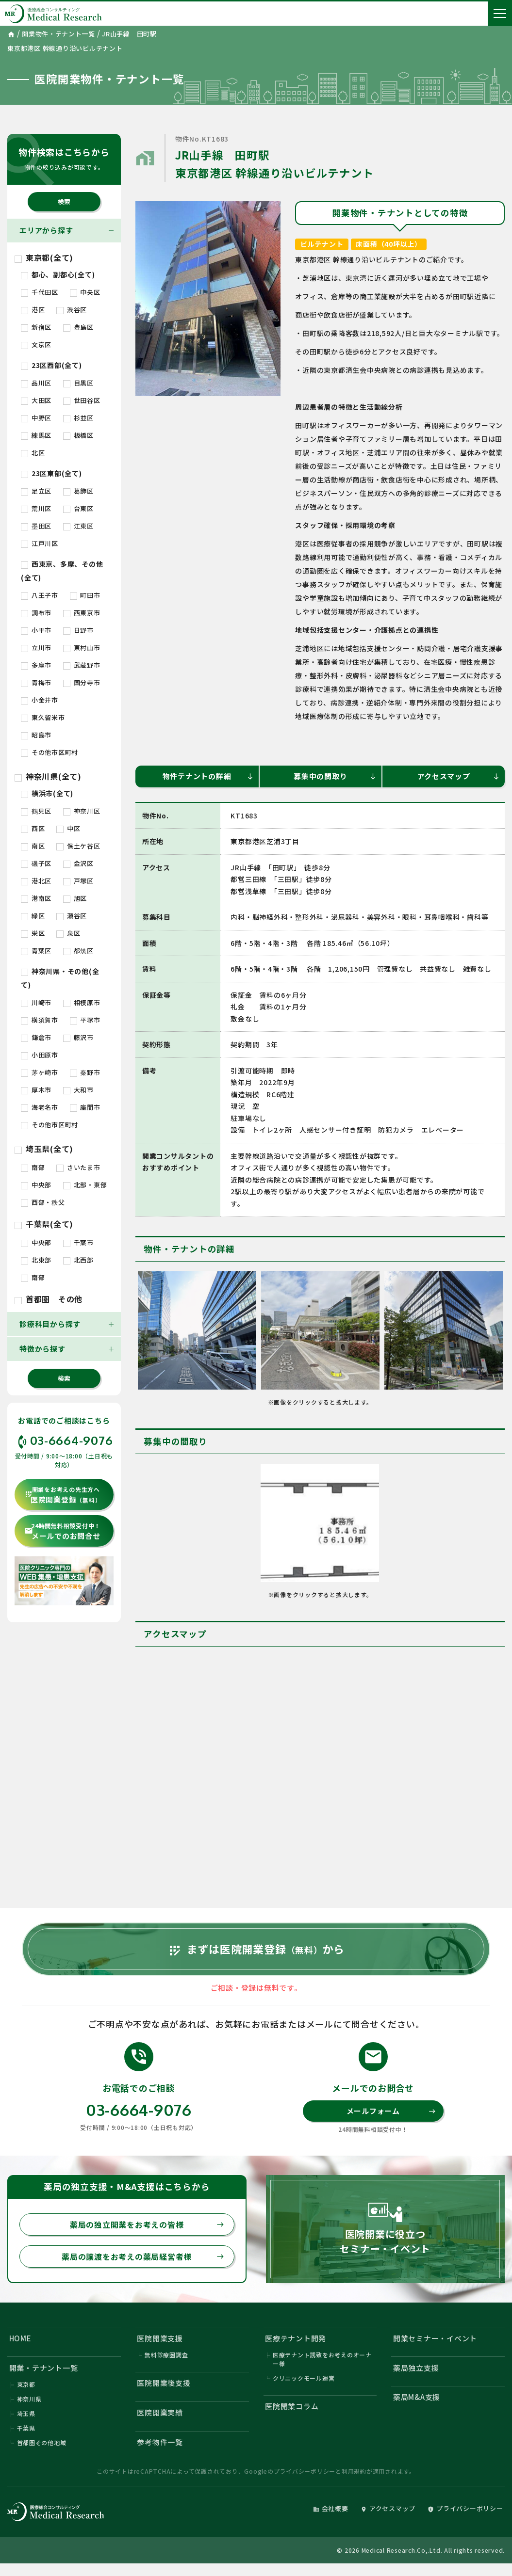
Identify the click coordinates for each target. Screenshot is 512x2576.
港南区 (36, 898)
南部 (33, 1167)
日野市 (78, 630)
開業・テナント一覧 (43, 2368)
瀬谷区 (71, 915)
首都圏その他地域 (41, 2442)
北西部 (78, 1259)
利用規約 (354, 2471)
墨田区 (36, 525)
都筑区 (78, 950)
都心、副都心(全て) (58, 274)
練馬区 (36, 435)
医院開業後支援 (164, 2383)
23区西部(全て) (51, 365)
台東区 (78, 508)
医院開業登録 (62, 1495)
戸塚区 (78, 880)
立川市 (36, 647)
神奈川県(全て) (48, 776)
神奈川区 (81, 811)
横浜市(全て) (47, 793)
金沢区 (78, 863)
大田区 (36, 400)
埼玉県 (26, 2413)
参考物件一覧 (160, 2442)
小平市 (36, 630)
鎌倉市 (36, 1037)
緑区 (33, 915)
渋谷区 (71, 309)
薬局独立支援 (416, 2368)
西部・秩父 (43, 1202)
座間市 (85, 1107)
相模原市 (81, 1002)
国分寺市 (81, 682)
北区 (33, 452)
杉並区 (78, 417)
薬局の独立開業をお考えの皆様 (147, 2224)
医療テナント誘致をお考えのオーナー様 (322, 2359)
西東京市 (81, 612)
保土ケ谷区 (78, 845)
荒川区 (36, 508)
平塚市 (85, 1019)
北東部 (36, 1259)
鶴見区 (36, 811)
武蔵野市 (81, 665)
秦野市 (85, 1072)
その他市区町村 (49, 752)
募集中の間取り (335, 776)
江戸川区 (39, 543)
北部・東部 (85, 1184)
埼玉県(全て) (44, 1148)
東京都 (26, 2384)
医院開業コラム (291, 2406)
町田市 (85, 595)
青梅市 (36, 682)
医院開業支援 (160, 2338)
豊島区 (78, 327)
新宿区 (36, 327)
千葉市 (78, 1242)
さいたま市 (78, 1167)
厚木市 (36, 1089)
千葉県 (26, 2428)
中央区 (85, 292)
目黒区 (78, 382)
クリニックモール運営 (304, 2378)
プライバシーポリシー (305, 2471)
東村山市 (81, 647)
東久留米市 (43, 717)
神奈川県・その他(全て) (60, 978)
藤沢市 (78, 1037)
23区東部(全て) (51, 473)
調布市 (36, 612)
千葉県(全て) (44, 1224)
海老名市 (39, 1107)
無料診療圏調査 (166, 2355)
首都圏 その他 (49, 1299)
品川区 (36, 382)
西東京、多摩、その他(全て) (62, 570)
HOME (20, 2338)
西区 (33, 828)
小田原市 (39, 1054)
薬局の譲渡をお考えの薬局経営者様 (143, 2256)
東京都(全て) (44, 257)
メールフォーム (391, 2111)
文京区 (36, 344)
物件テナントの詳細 (208, 776)
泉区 (68, 933)
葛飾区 (78, 491)
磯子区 (36, 863)
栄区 (33, 933)
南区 (33, 845)
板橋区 (78, 435)
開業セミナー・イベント (435, 2338)
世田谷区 (81, 400)
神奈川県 (29, 2399)
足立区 (36, 491)
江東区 (78, 525)
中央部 (36, 1184)
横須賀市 (39, 1019)
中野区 (36, 417)
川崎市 (36, 1002)
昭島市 (36, 734)
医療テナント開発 (295, 2338)
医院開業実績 (160, 2412)
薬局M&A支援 (416, 2397)
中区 (68, 828)
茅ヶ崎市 (39, 1072)
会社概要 (330, 2508)
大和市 (78, 1089)
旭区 (75, 898)
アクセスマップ (458, 776)
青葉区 (36, 950)
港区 (33, 309)
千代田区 (39, 292)
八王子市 (39, 595)
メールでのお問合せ (62, 1531)
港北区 (36, 880)
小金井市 (39, 699)
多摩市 (36, 665)
